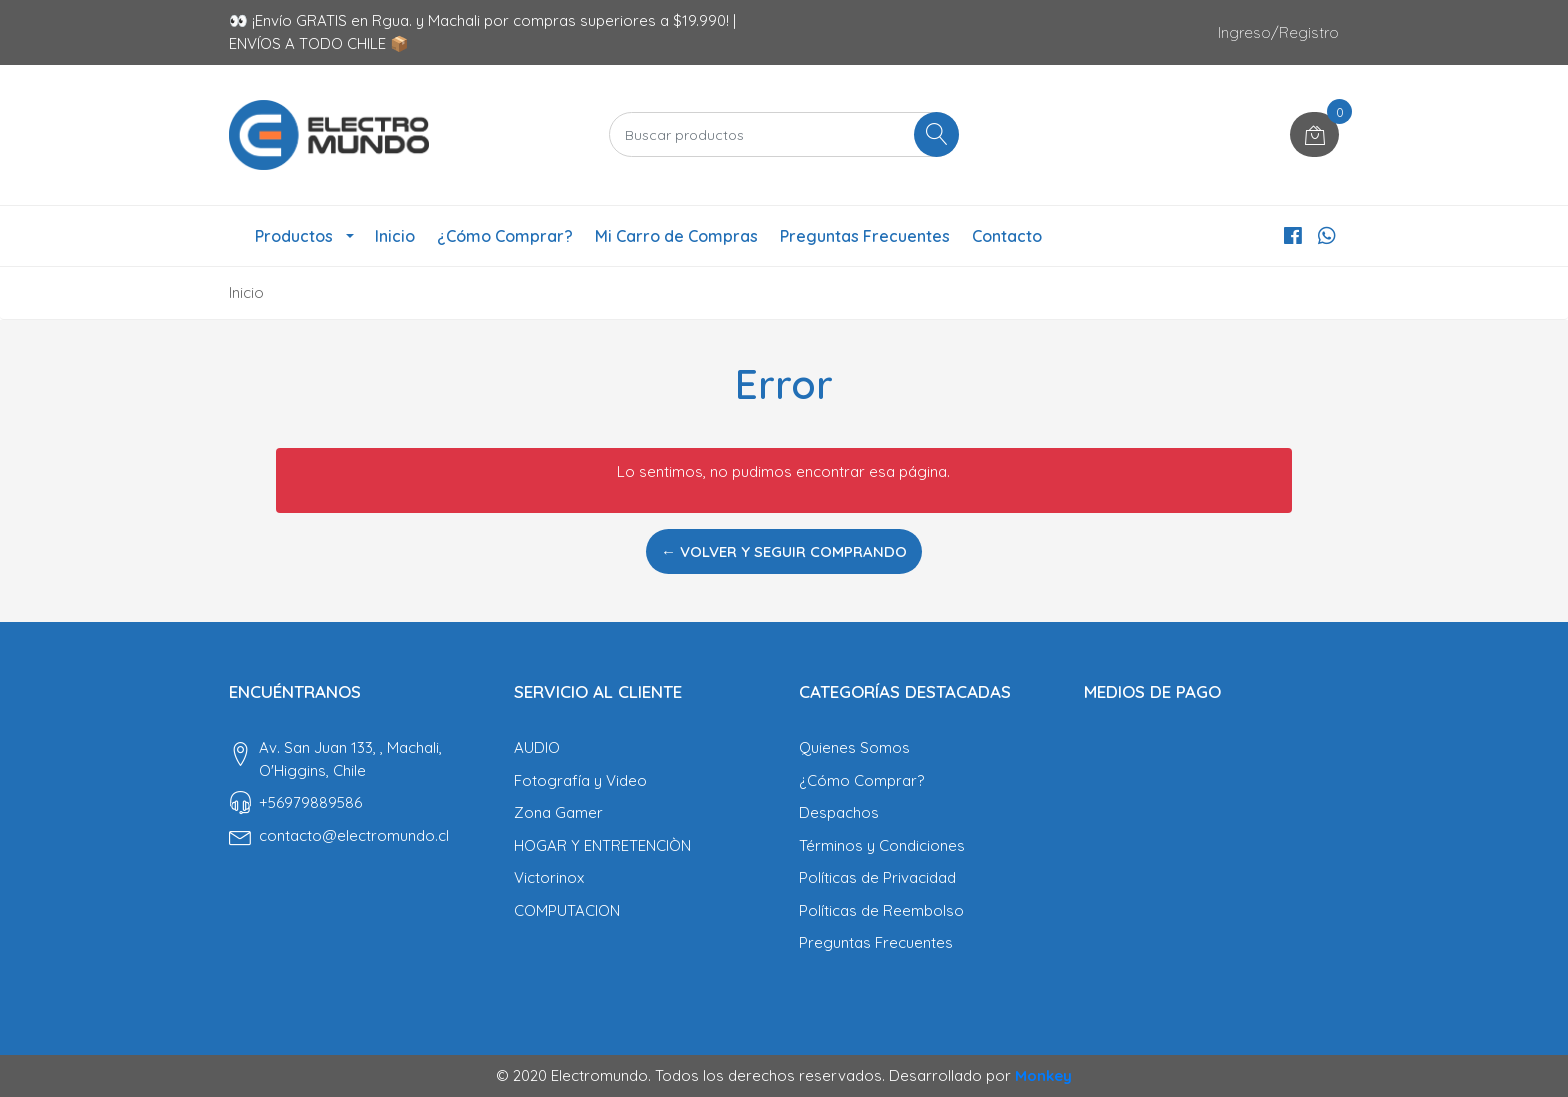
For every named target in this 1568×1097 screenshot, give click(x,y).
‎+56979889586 (310, 802)
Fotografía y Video (580, 780)
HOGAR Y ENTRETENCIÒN (602, 845)
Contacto (1007, 236)
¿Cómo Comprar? (505, 236)
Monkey (1043, 1075)
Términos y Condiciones (882, 845)
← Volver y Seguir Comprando (784, 551)
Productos (294, 236)
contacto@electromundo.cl (354, 835)
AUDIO (537, 747)
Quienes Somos (854, 747)
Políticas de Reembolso (881, 910)
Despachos (839, 812)
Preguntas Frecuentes (865, 236)
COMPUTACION (567, 910)
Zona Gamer (558, 812)
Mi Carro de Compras (676, 236)
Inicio (395, 236)
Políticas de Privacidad (877, 877)
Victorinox (549, 877)
